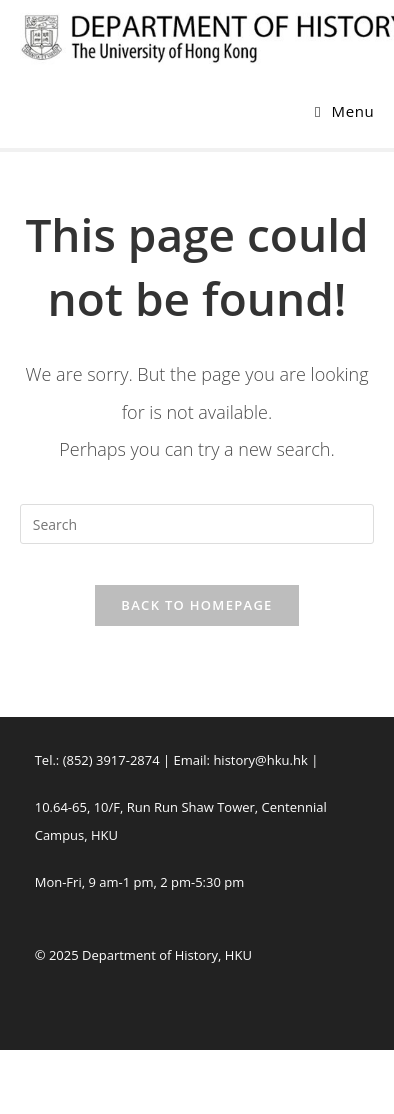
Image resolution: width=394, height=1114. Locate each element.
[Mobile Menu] (344, 111)
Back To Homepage (196, 605)
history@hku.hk (260, 760)
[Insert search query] (197, 524)
